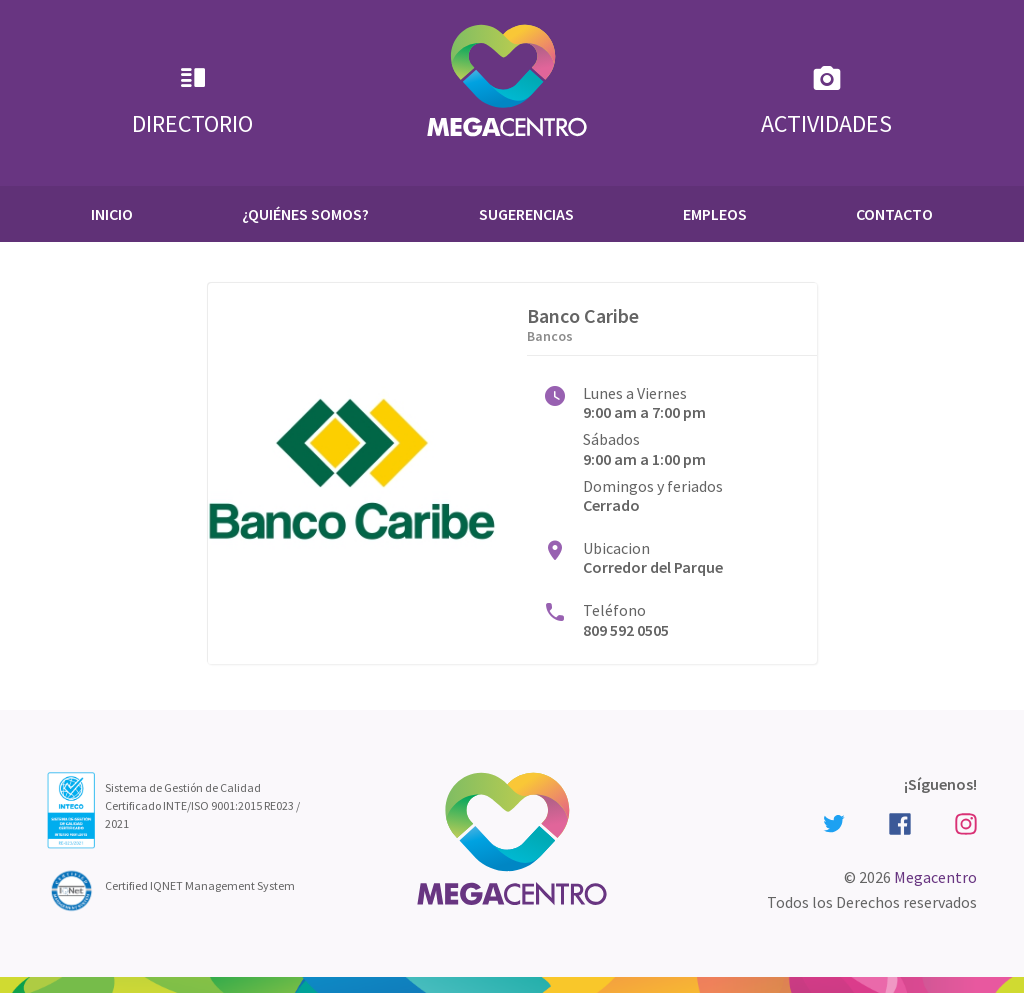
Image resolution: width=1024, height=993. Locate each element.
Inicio (112, 214)
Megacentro (935, 877)
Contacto (894, 214)
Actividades (826, 100)
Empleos (715, 214)
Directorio (192, 100)
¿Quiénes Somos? (305, 214)
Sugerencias (526, 214)
